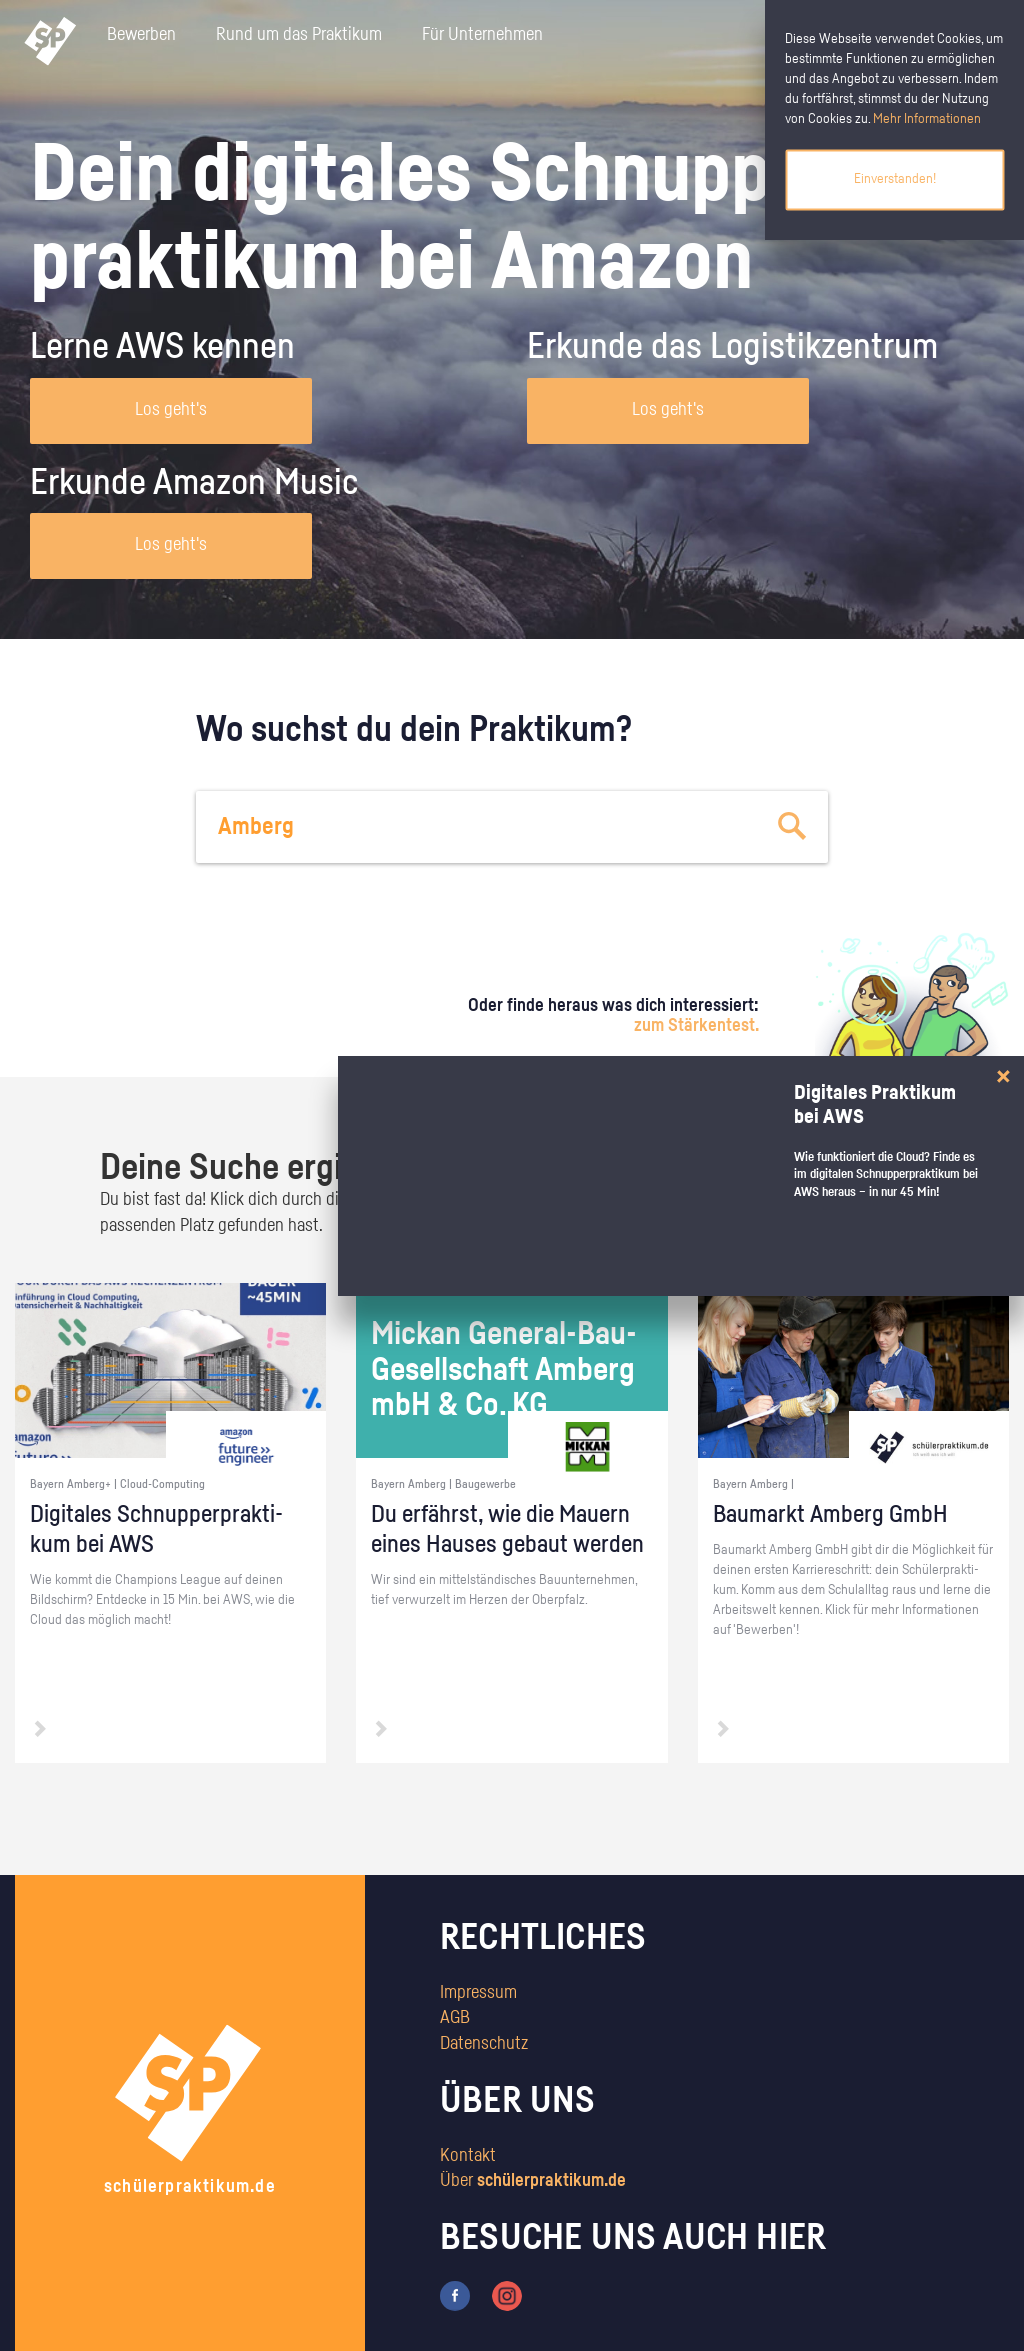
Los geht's (171, 410)
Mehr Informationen (927, 119)
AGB (455, 2018)
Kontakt (468, 2156)
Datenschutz (484, 2044)
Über (533, 2181)
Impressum (478, 1993)
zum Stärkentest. (696, 1026)
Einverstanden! (895, 179)
